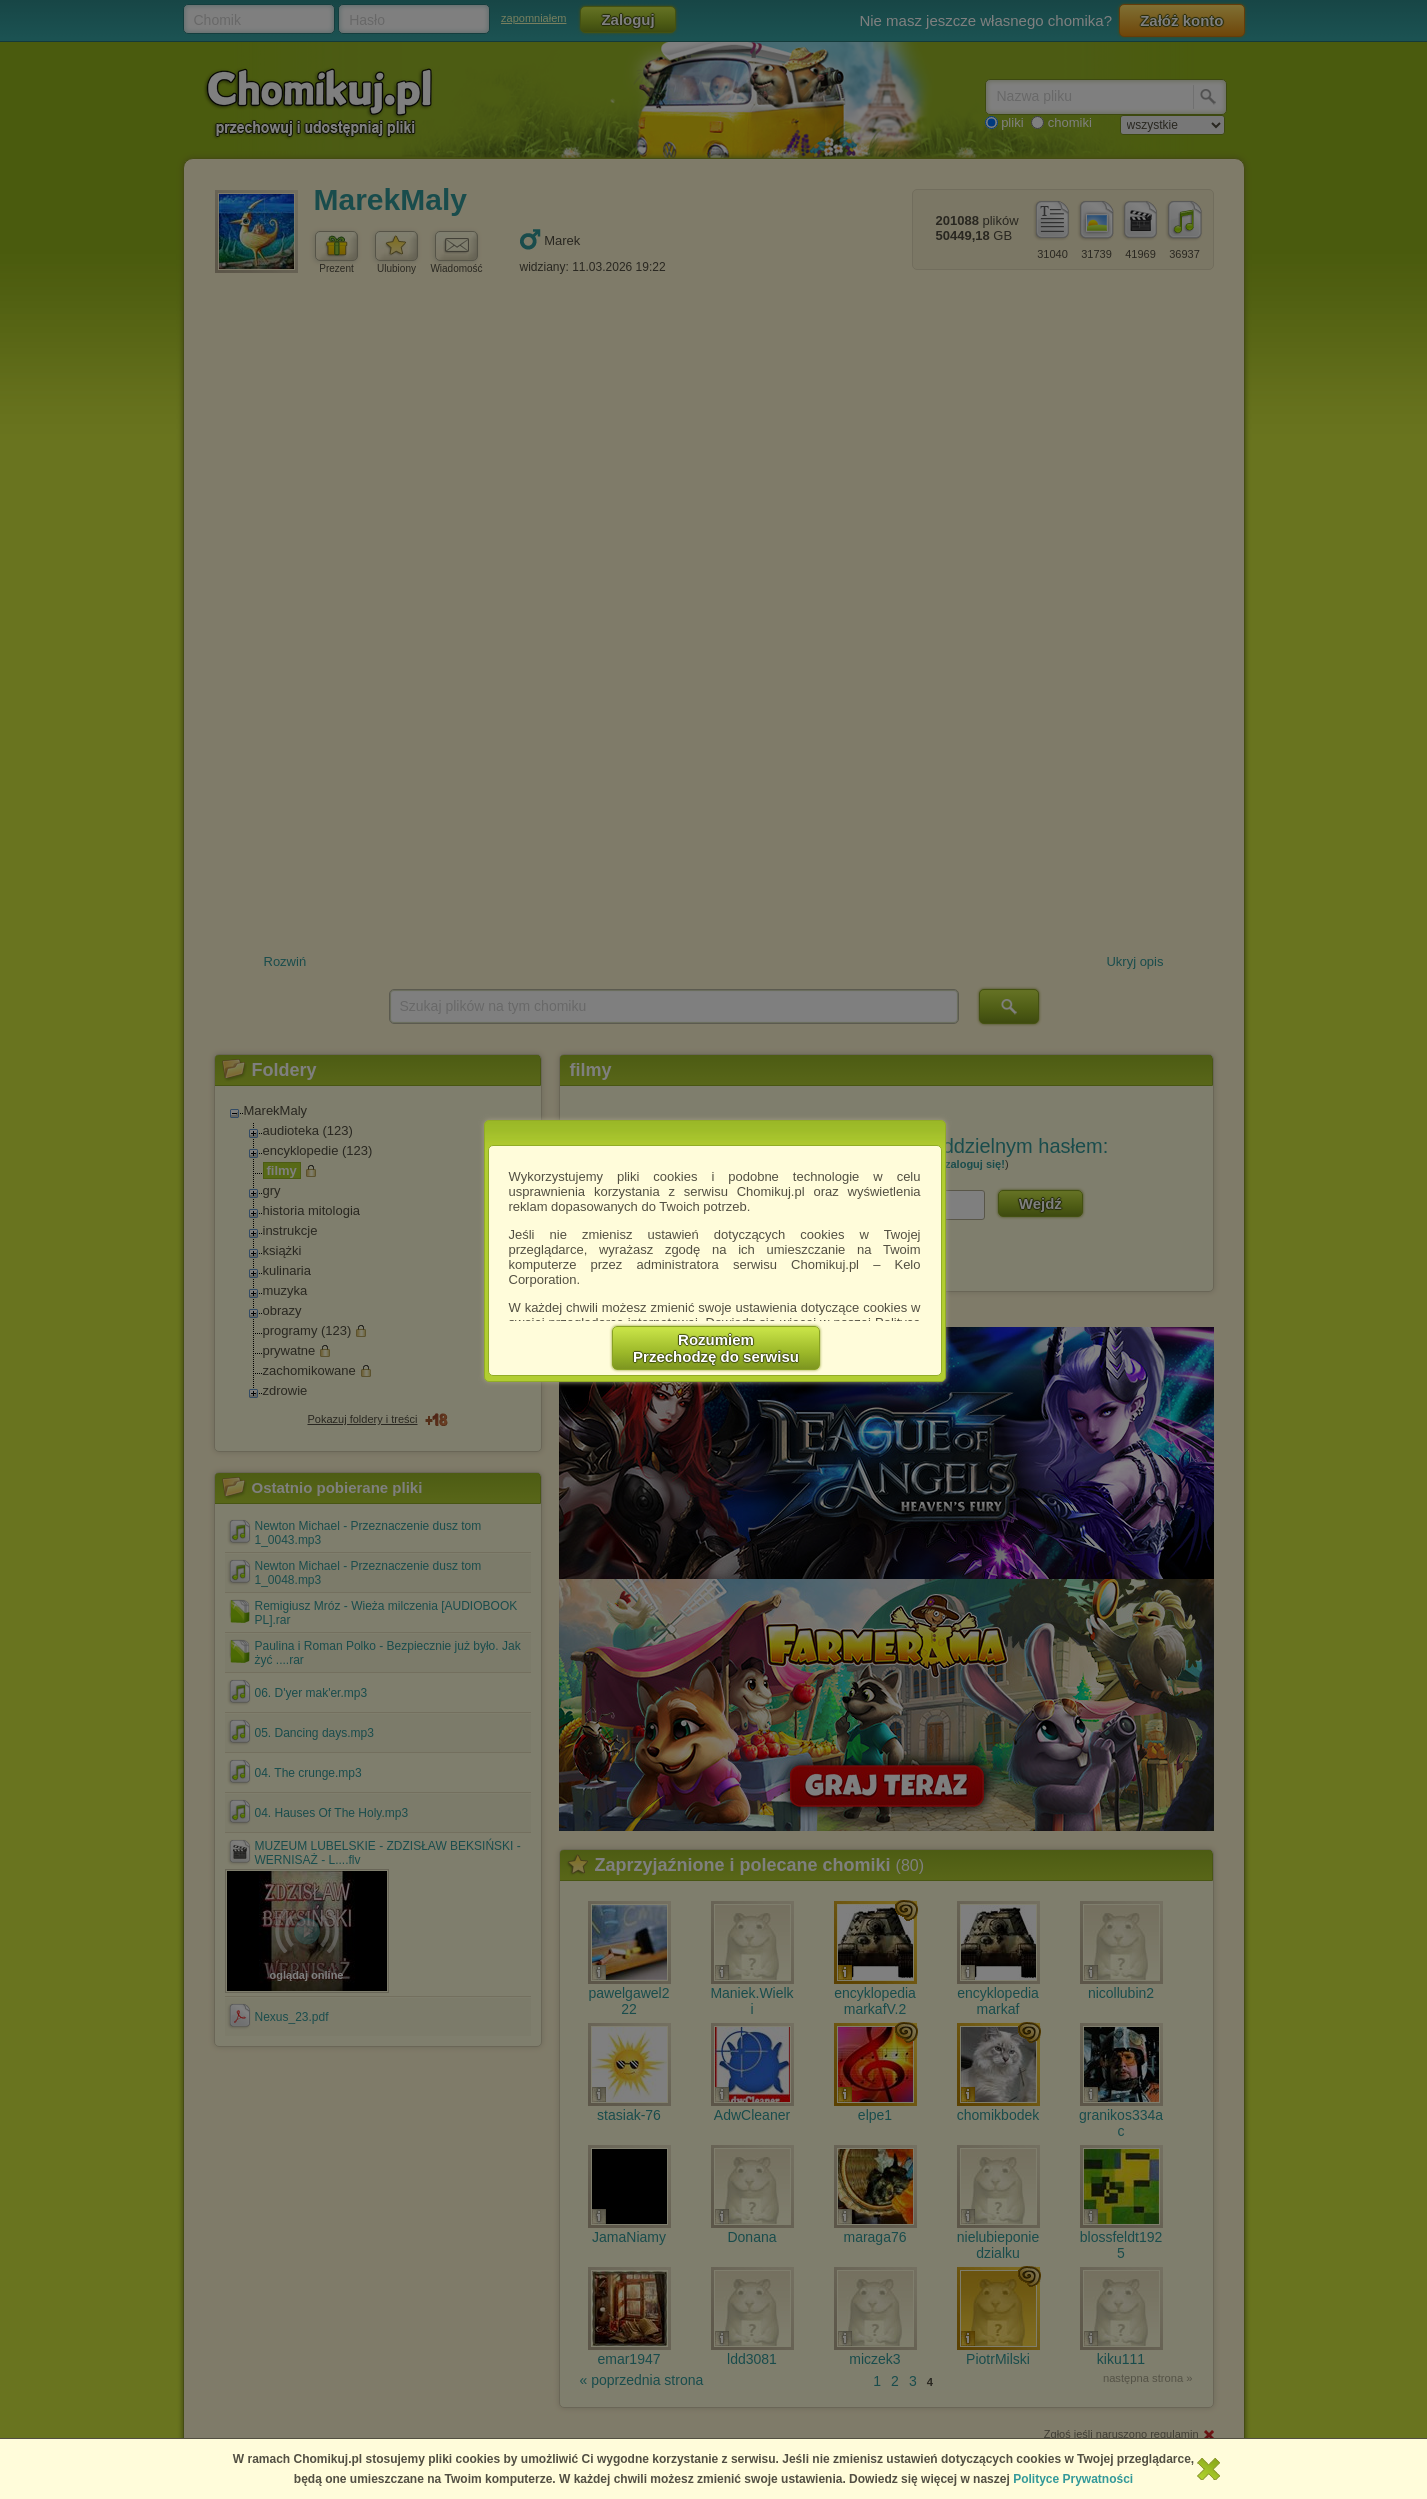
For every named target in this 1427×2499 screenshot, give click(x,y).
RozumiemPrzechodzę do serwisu (716, 1348)
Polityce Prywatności (1073, 2479)
